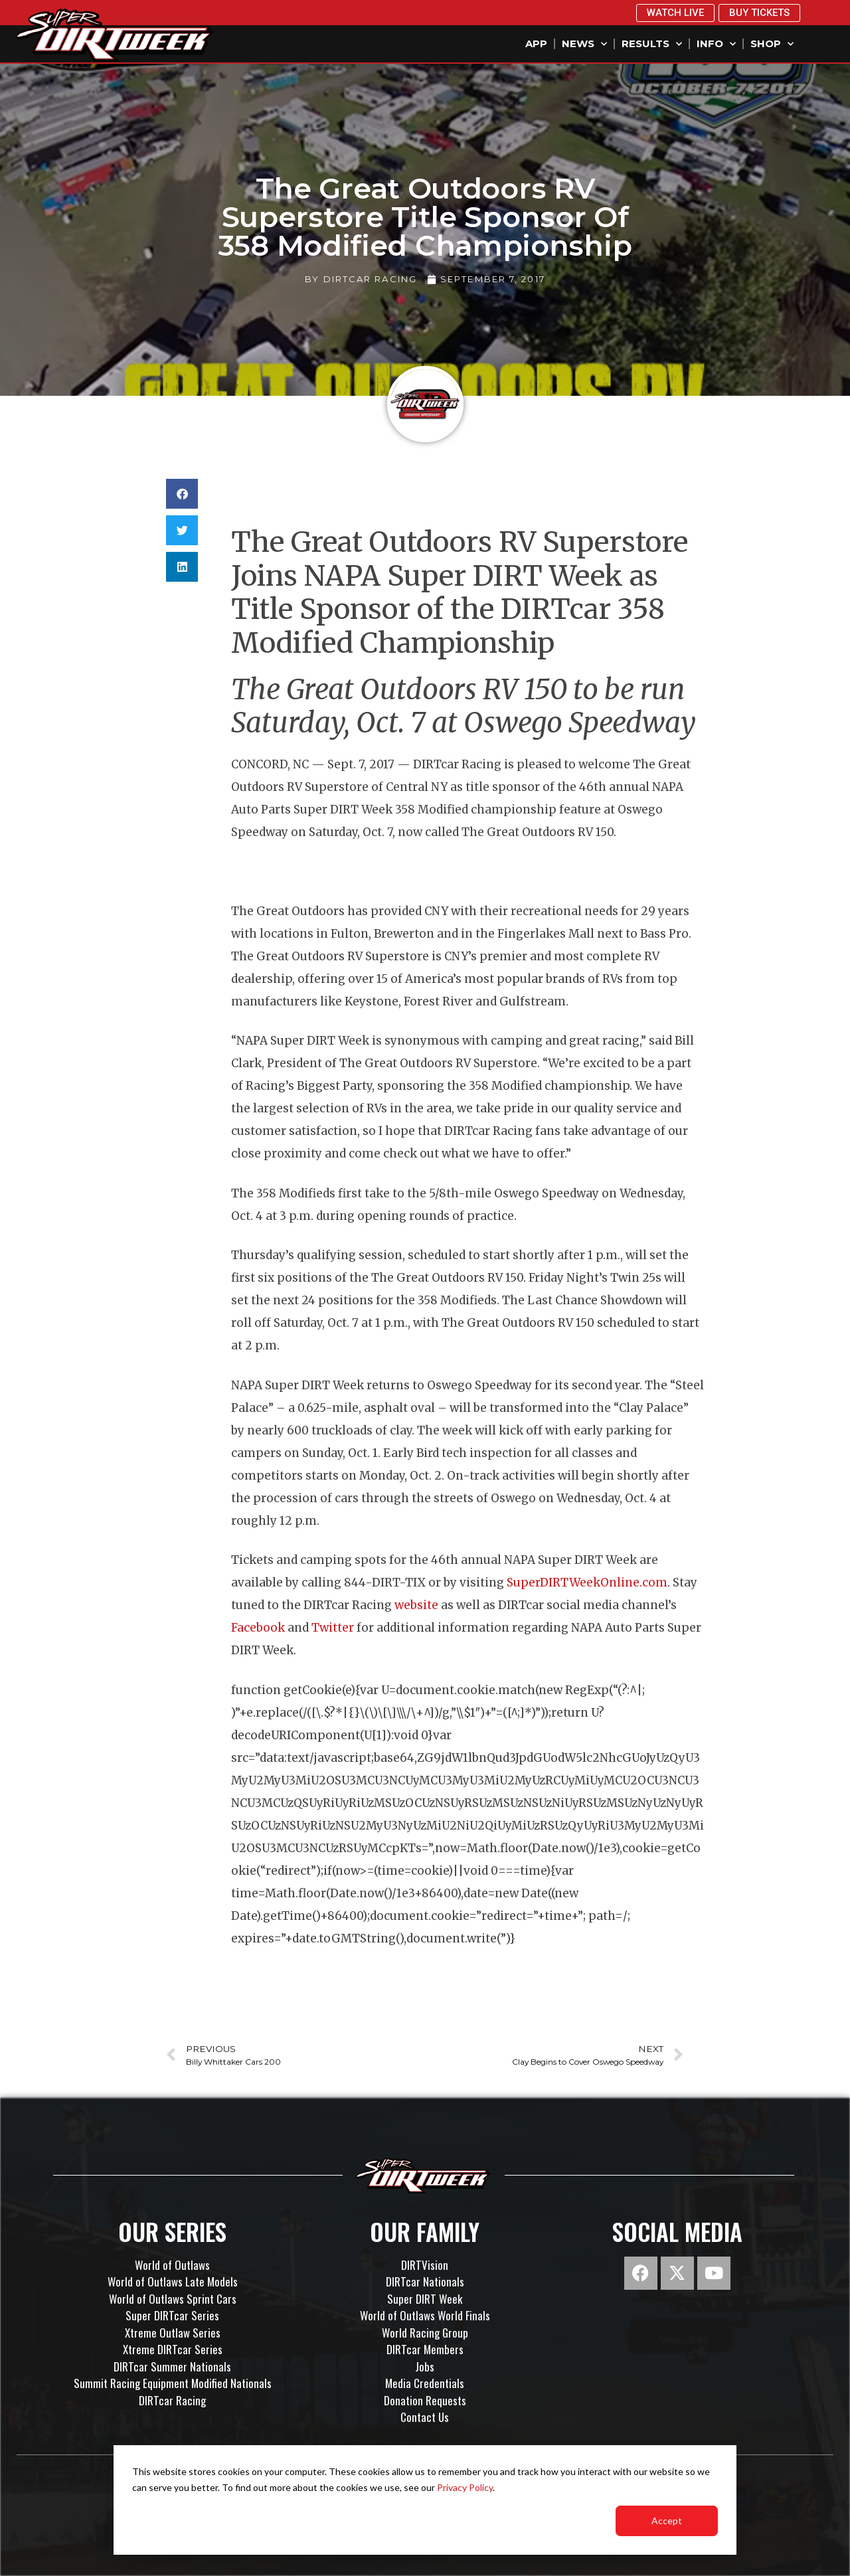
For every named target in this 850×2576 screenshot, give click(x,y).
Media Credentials (424, 2383)
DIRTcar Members (425, 2349)
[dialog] (425, 2500)
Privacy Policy (465, 2487)
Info (716, 44)
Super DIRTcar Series (172, 2315)
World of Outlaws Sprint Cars (172, 2298)
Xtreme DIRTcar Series (172, 2349)
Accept (666, 2520)
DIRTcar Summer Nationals (172, 2366)
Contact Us (424, 2417)
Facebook (259, 1627)
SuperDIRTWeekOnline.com (587, 1582)
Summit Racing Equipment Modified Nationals (173, 2383)
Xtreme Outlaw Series (172, 2332)
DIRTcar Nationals (425, 2281)
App (536, 43)
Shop (772, 44)
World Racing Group (425, 2332)
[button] (182, 494)
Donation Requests (425, 2400)
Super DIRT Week (424, 2298)
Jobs (424, 2366)
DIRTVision (424, 2265)
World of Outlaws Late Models (173, 2281)
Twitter (332, 1627)
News (584, 44)
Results (652, 44)
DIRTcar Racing (172, 2400)
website (417, 1605)
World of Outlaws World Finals (425, 2315)
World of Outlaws (172, 2265)
